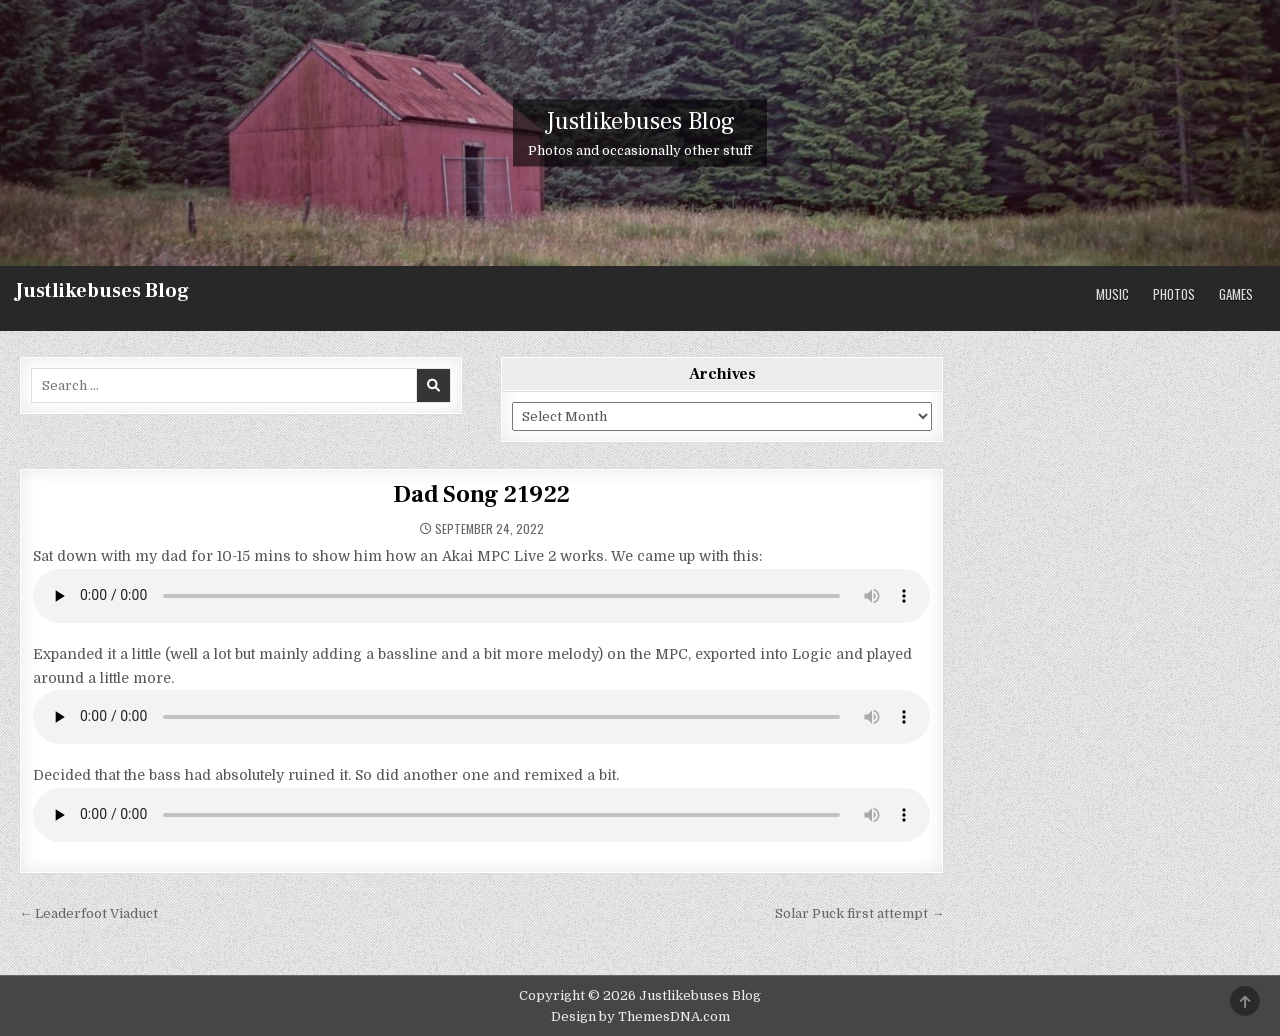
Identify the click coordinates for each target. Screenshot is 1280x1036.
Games (1236, 294)
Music (1112, 294)
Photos (1174, 294)
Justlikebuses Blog (102, 291)
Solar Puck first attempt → (859, 913)
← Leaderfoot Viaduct (88, 913)
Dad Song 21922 (481, 494)
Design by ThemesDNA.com (640, 1016)
